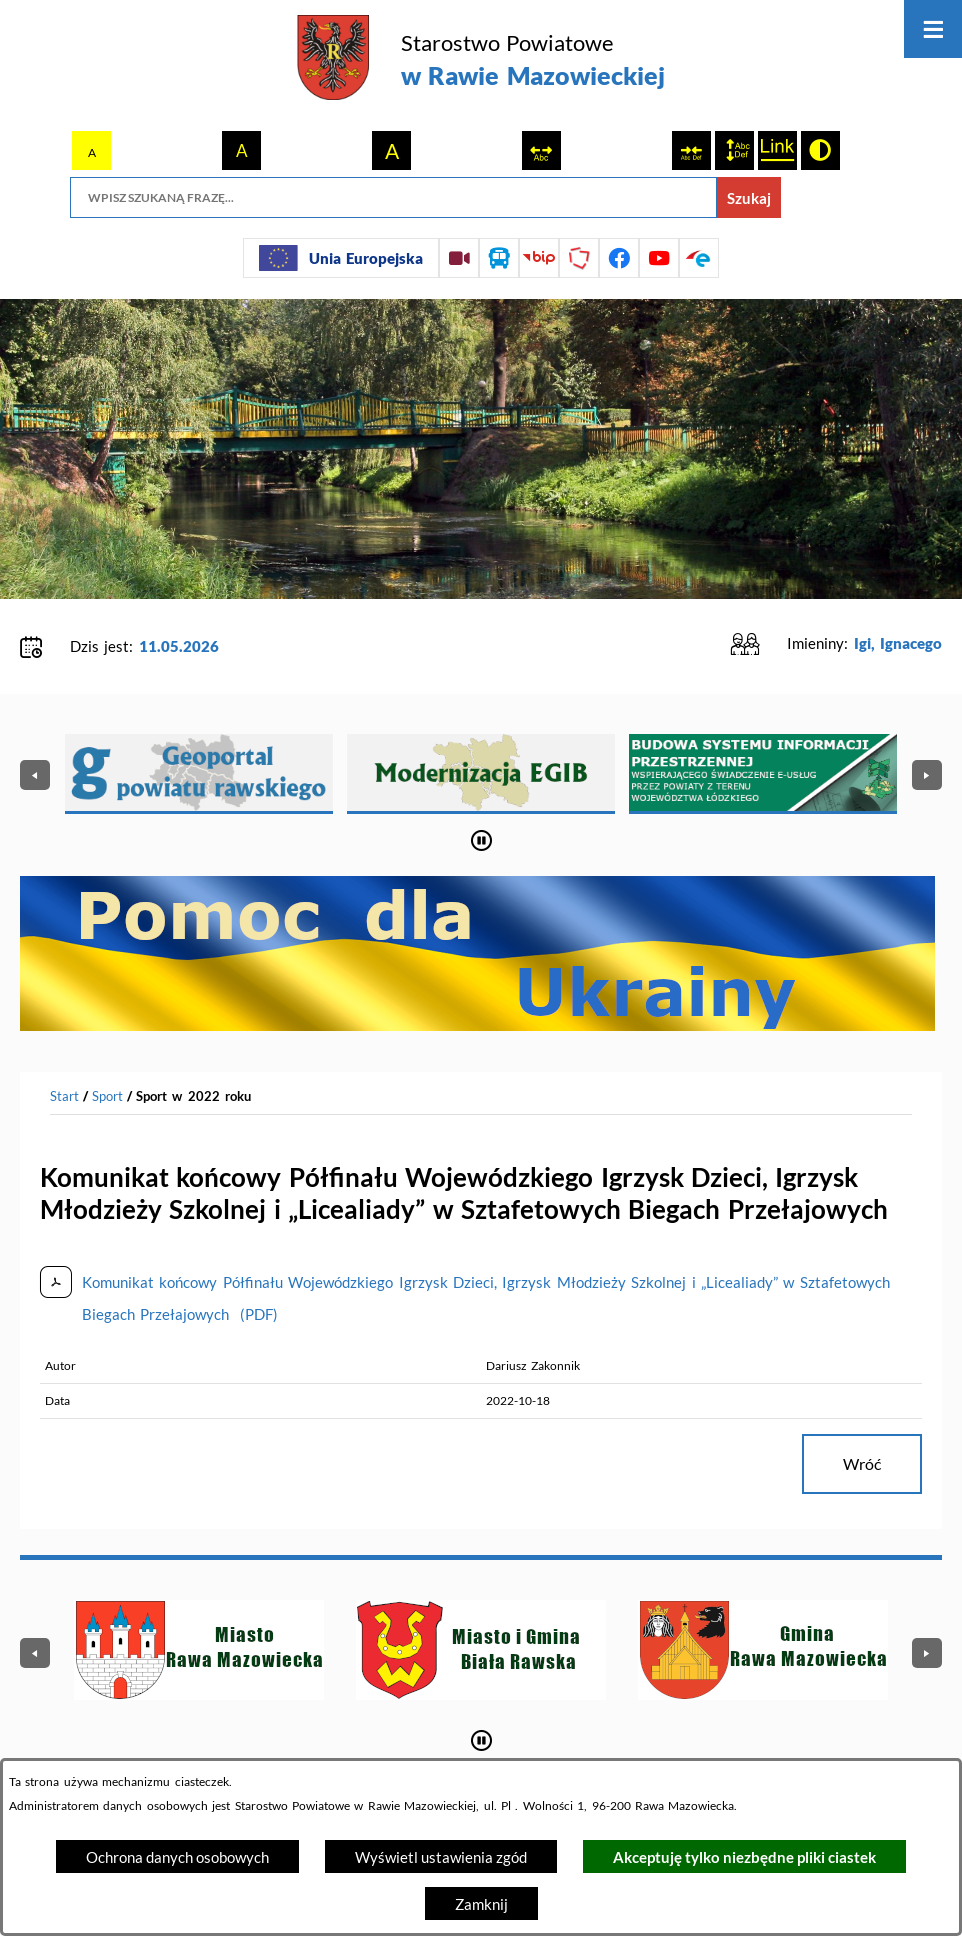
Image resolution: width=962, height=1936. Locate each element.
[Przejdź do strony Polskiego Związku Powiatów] (579, 258)
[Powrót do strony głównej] (64, 1097)
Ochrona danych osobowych (177, 1857)
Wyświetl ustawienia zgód (441, 1857)
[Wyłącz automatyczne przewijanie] (481, 840)
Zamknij (481, 1904)
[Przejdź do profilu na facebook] (619, 258)
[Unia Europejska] (341, 258)
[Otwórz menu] (933, 29)
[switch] (541, 150)
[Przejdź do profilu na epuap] (699, 258)
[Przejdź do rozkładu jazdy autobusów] (499, 258)
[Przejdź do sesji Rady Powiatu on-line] (459, 258)
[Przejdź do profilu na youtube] (659, 258)
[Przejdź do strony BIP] (539, 258)
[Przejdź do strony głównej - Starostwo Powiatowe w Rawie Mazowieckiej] (481, 59)
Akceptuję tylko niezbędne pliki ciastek (744, 1857)
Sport (107, 1096)
